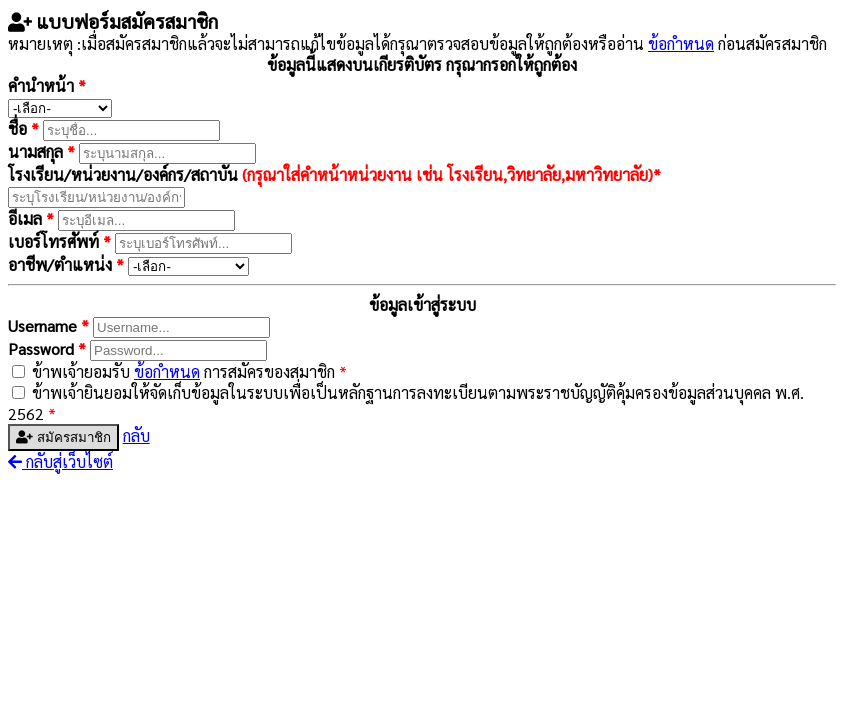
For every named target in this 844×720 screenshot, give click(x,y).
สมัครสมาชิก (63, 437)
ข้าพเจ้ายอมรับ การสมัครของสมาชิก (189, 371)
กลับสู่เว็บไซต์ (60, 461)
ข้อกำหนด (681, 43)
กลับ (136, 435)
